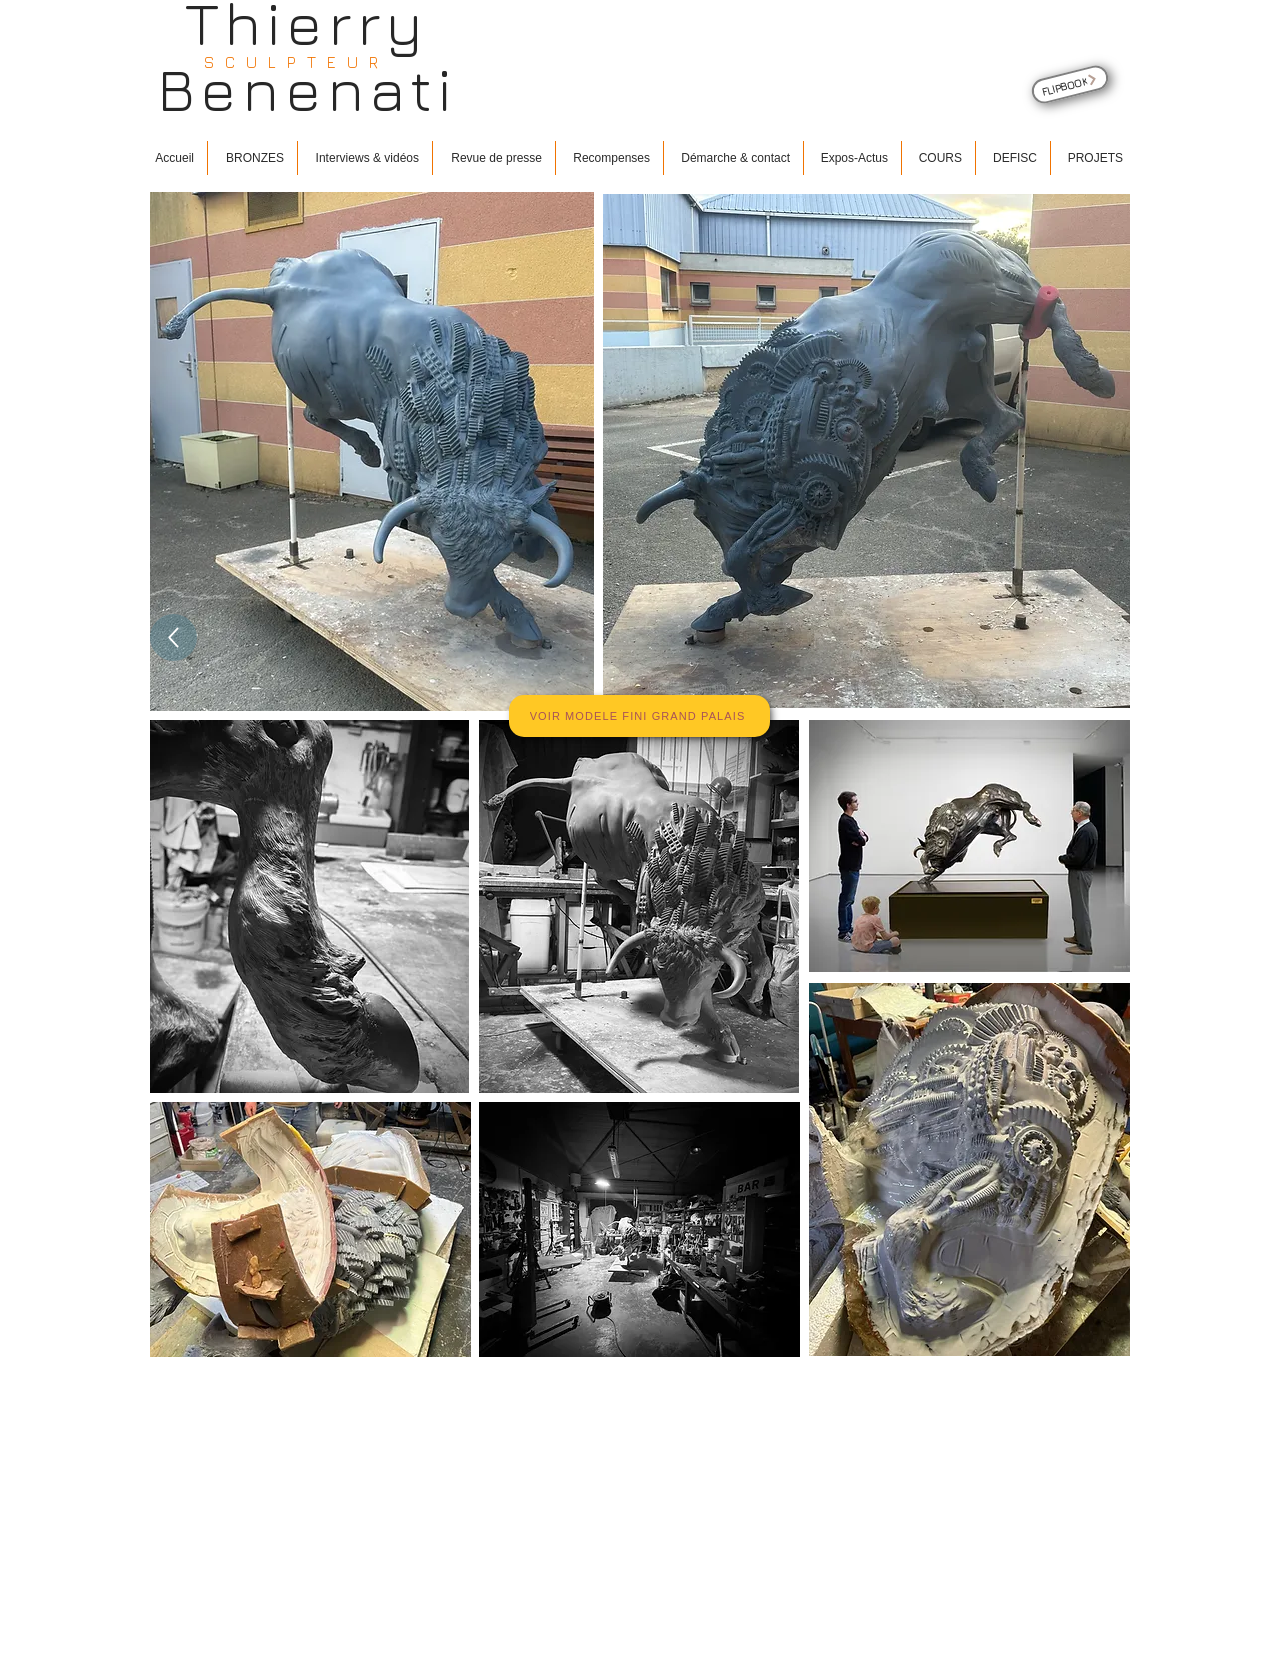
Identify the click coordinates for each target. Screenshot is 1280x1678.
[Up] (173, 637)
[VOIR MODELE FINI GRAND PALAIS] (639, 716)
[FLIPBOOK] (1070, 84)
